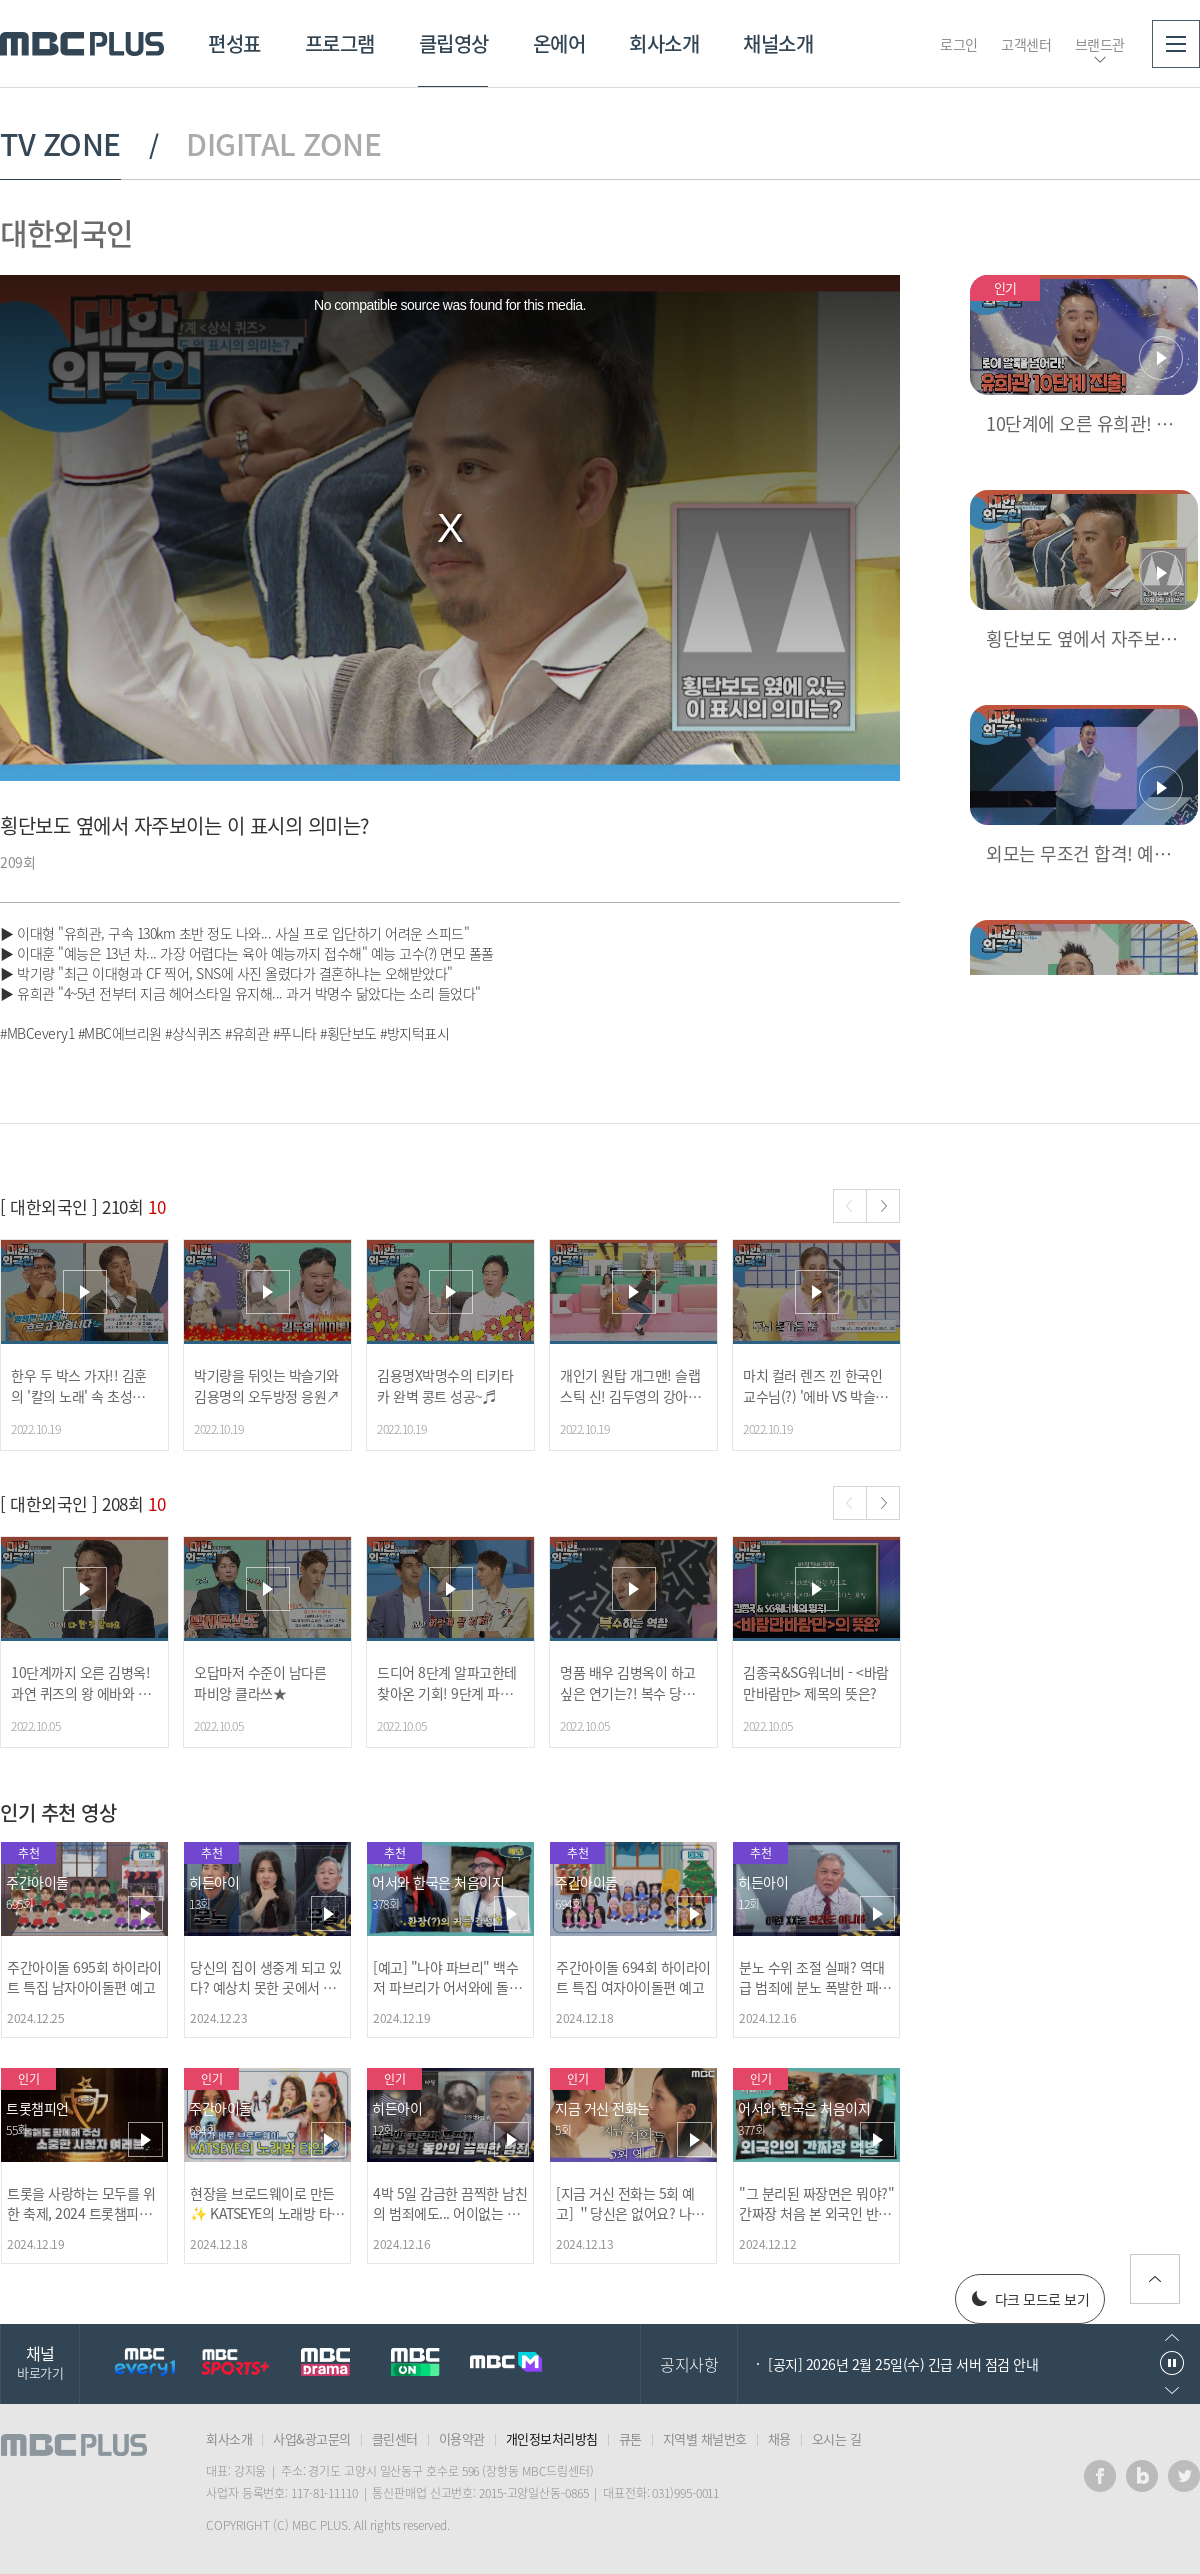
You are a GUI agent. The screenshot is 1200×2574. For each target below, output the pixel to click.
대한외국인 (66, 232)
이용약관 (462, 2438)
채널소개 (778, 43)
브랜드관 (1100, 44)
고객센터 (1026, 44)
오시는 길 (837, 2438)
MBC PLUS (82, 44)
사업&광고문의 (312, 2438)
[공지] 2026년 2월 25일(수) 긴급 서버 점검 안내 (903, 2364)
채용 (779, 2438)
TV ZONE (60, 144)
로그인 (959, 44)
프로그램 (340, 43)
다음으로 (1172, 2390)
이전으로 (1172, 2337)
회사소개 (664, 43)
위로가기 (1155, 2279)
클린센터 (395, 2438)
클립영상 (454, 43)
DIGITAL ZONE (283, 144)
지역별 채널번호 (705, 2438)
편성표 (234, 43)
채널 (40, 2361)
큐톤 (630, 2438)
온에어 (559, 43)
